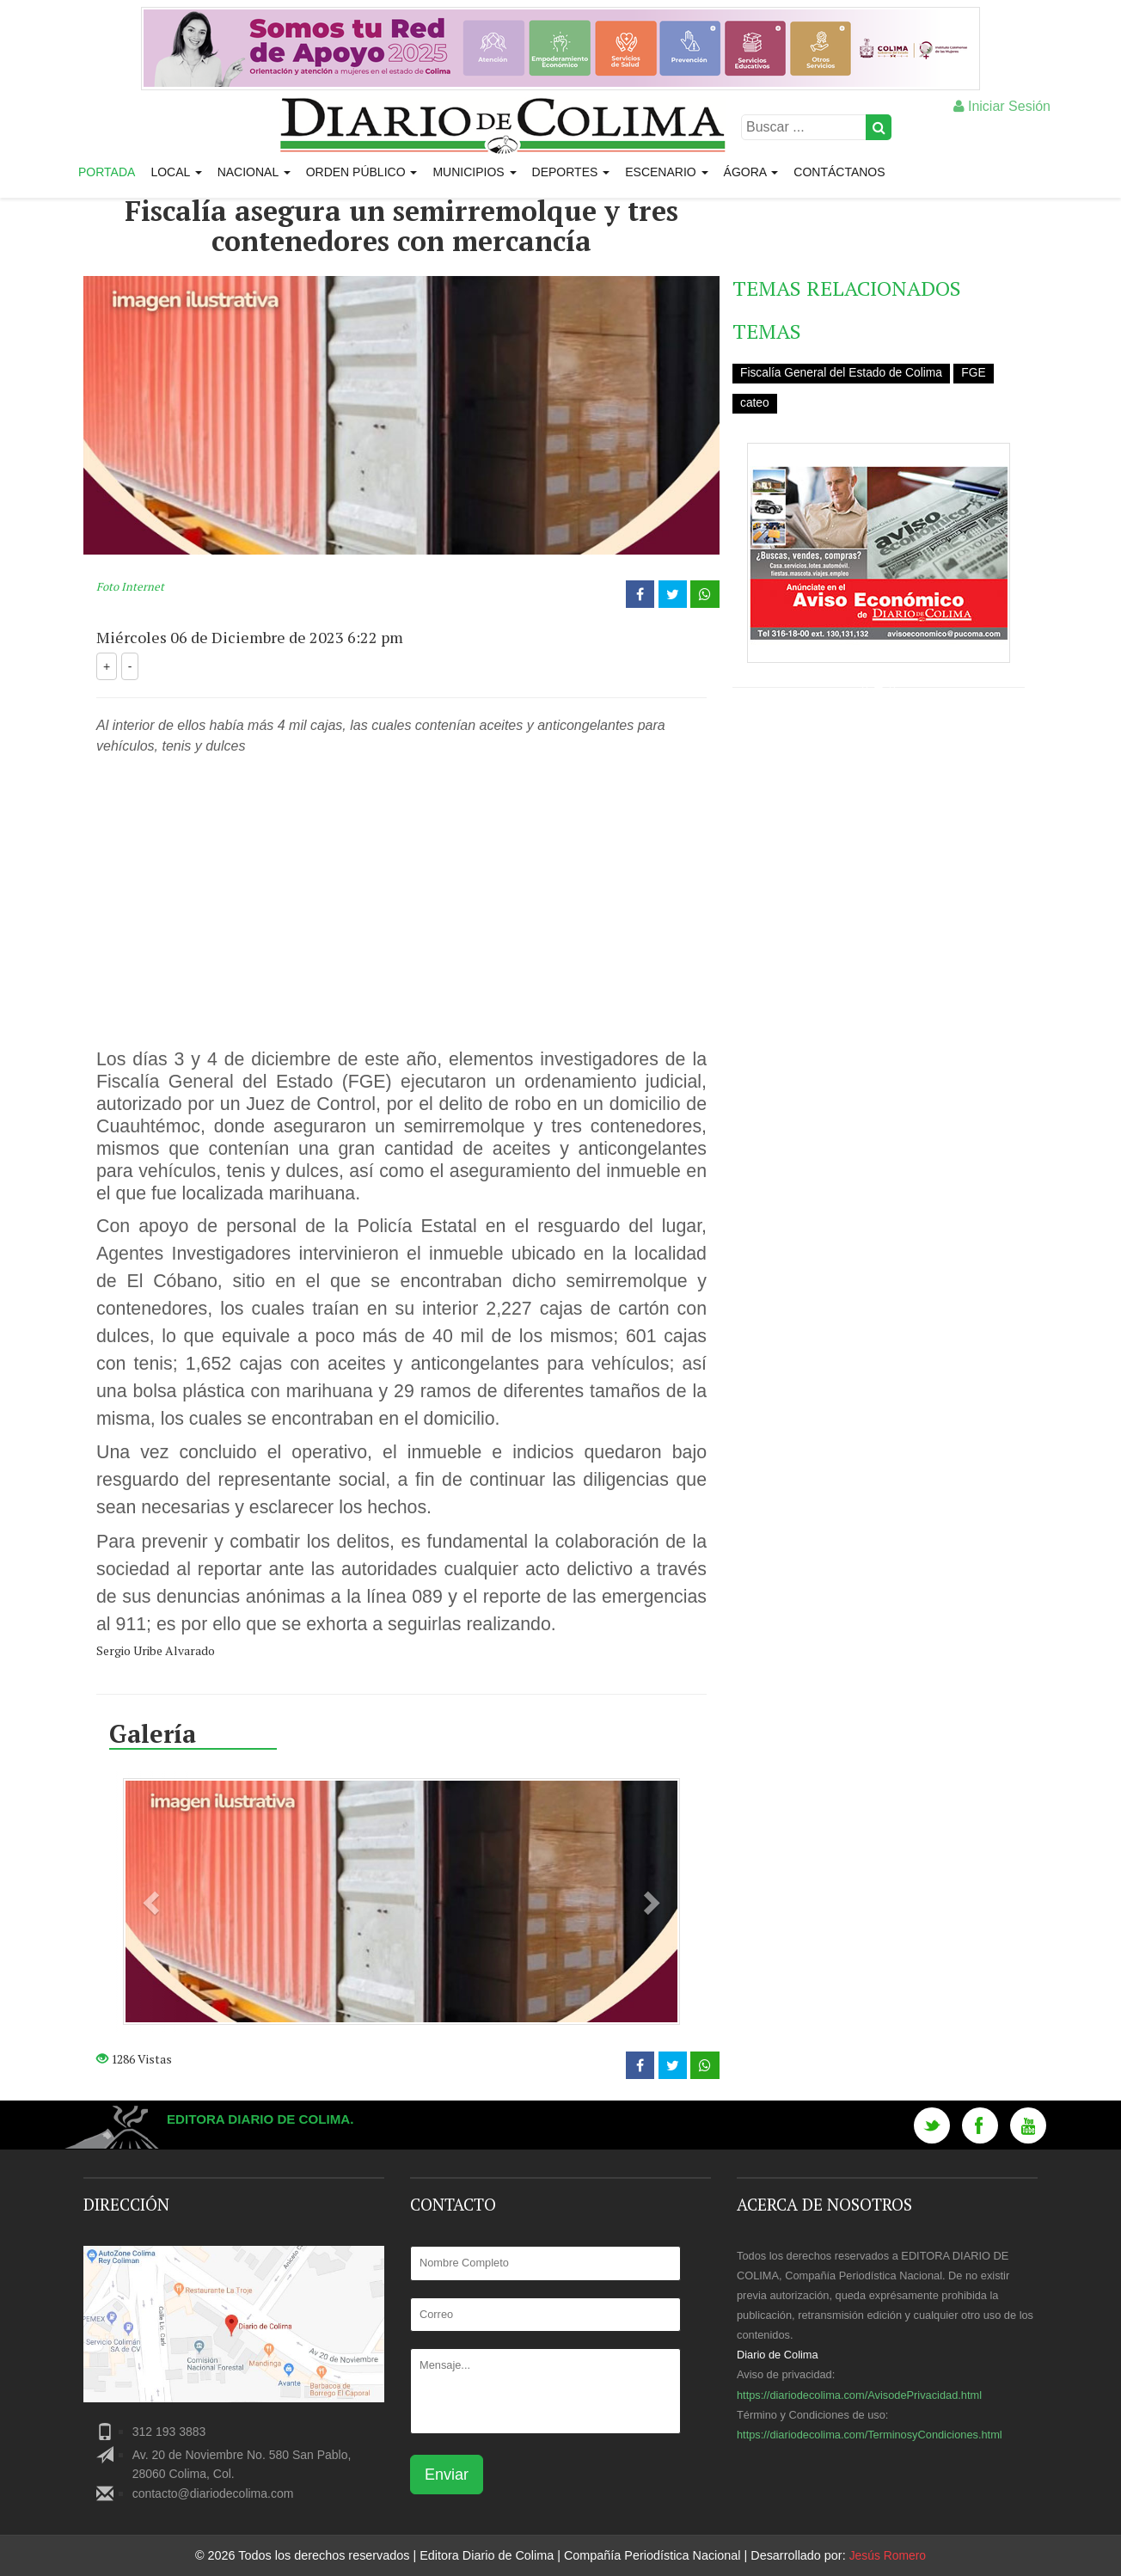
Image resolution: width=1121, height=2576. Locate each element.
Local (175, 172)
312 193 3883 (169, 2431)
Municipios (474, 172)
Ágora (751, 172)
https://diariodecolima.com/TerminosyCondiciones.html (869, 2434)
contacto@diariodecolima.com (213, 2493)
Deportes (571, 172)
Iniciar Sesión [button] (1002, 106)
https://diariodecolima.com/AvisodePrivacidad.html (859, 2395)
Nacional (254, 172)
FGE (977, 372)
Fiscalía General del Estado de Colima (843, 372)
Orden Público (362, 172)
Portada (106, 172)
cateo (754, 402)
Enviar (447, 2474)
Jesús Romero (888, 2555)
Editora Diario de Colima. (265, 2119)
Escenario (666, 172)
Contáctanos (839, 172)
